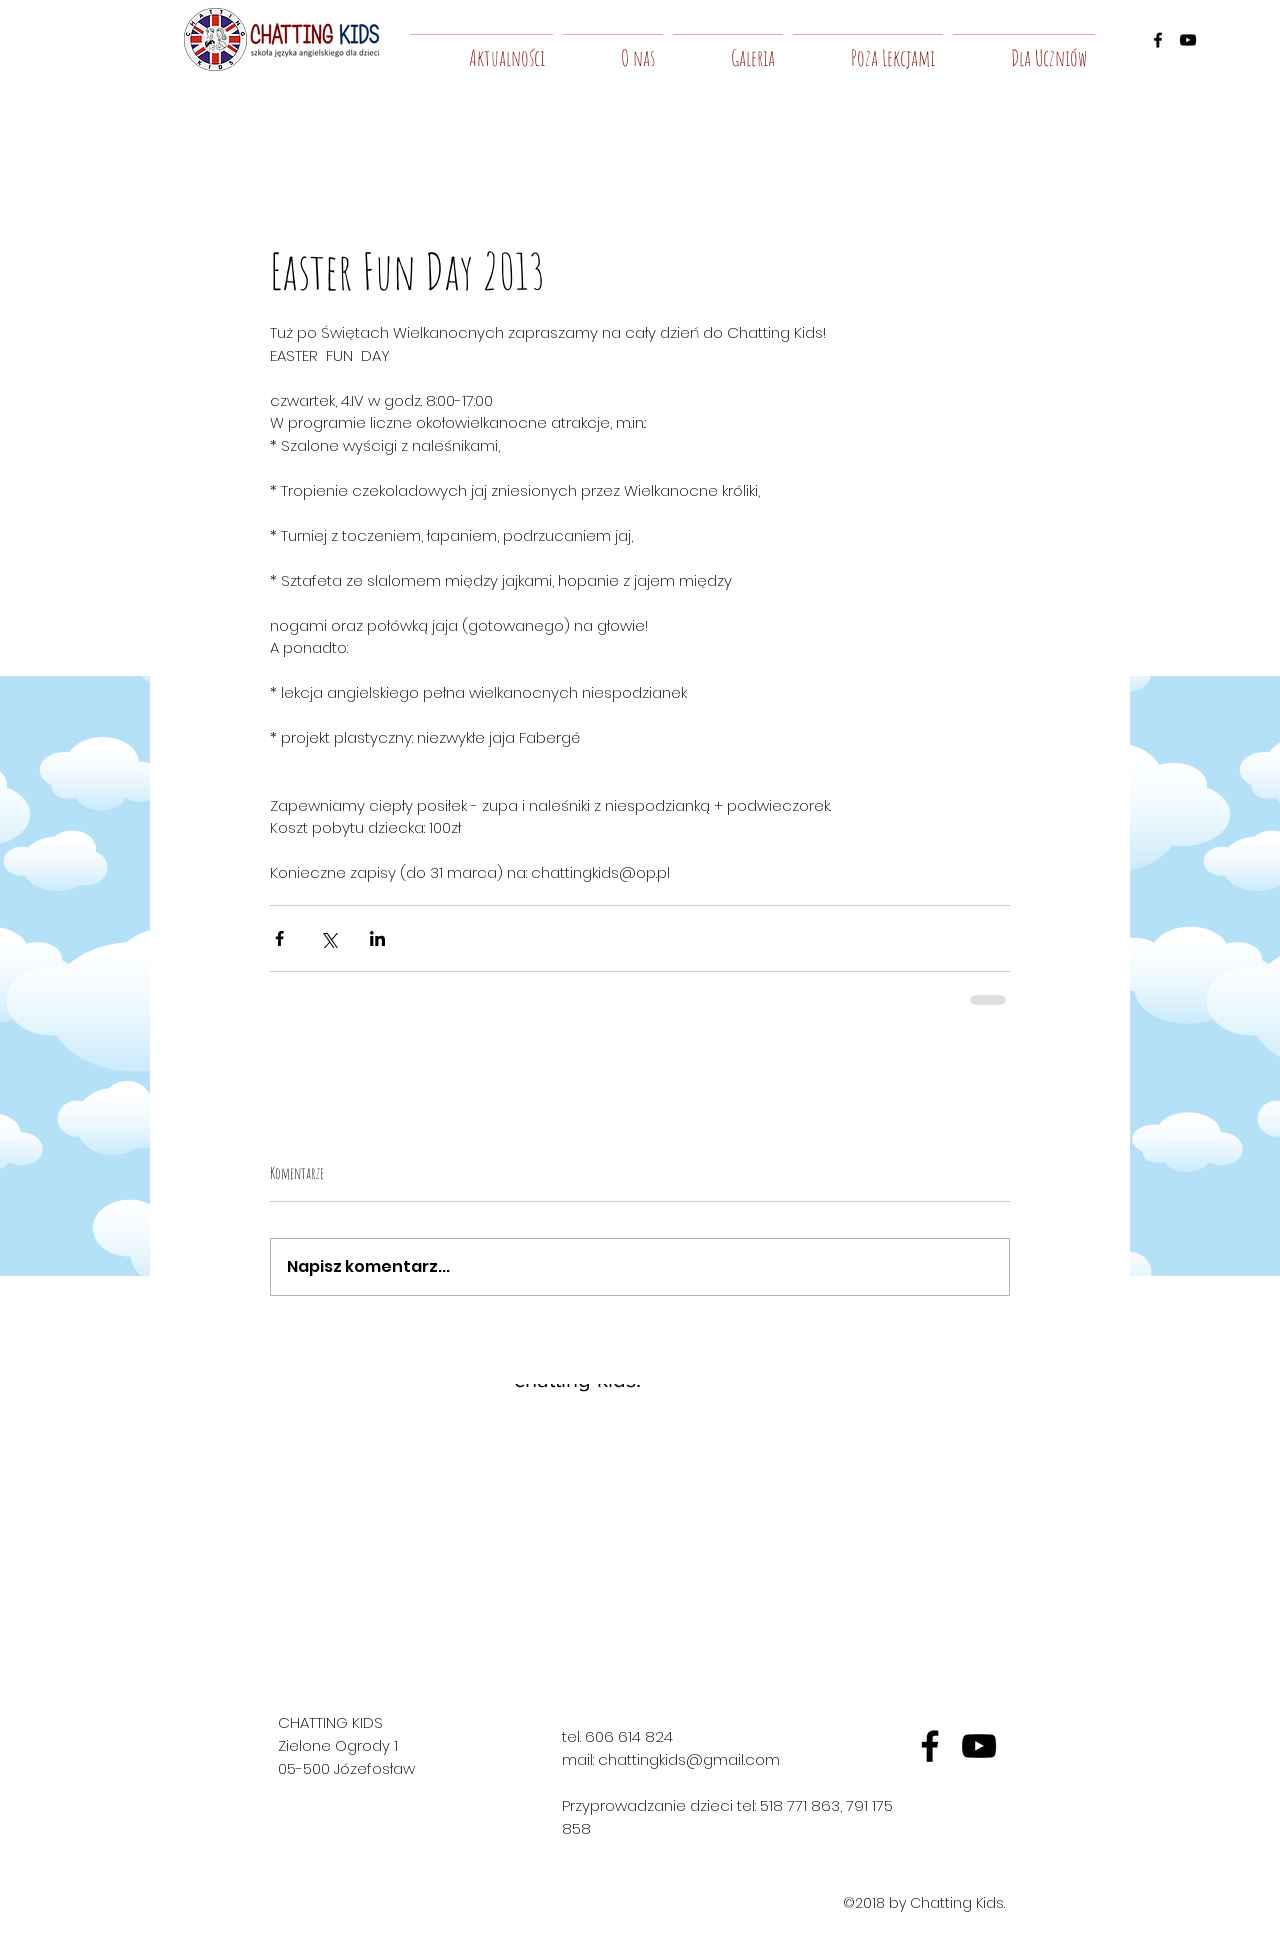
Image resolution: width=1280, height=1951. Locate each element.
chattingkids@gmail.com (689, 1759)
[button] (613, 49)
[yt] (979, 1746)
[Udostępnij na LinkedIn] (377, 938)
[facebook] (1158, 40)
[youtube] (1188, 40)
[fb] (930, 1746)
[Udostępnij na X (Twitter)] (328, 938)
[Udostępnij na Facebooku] (279, 938)
